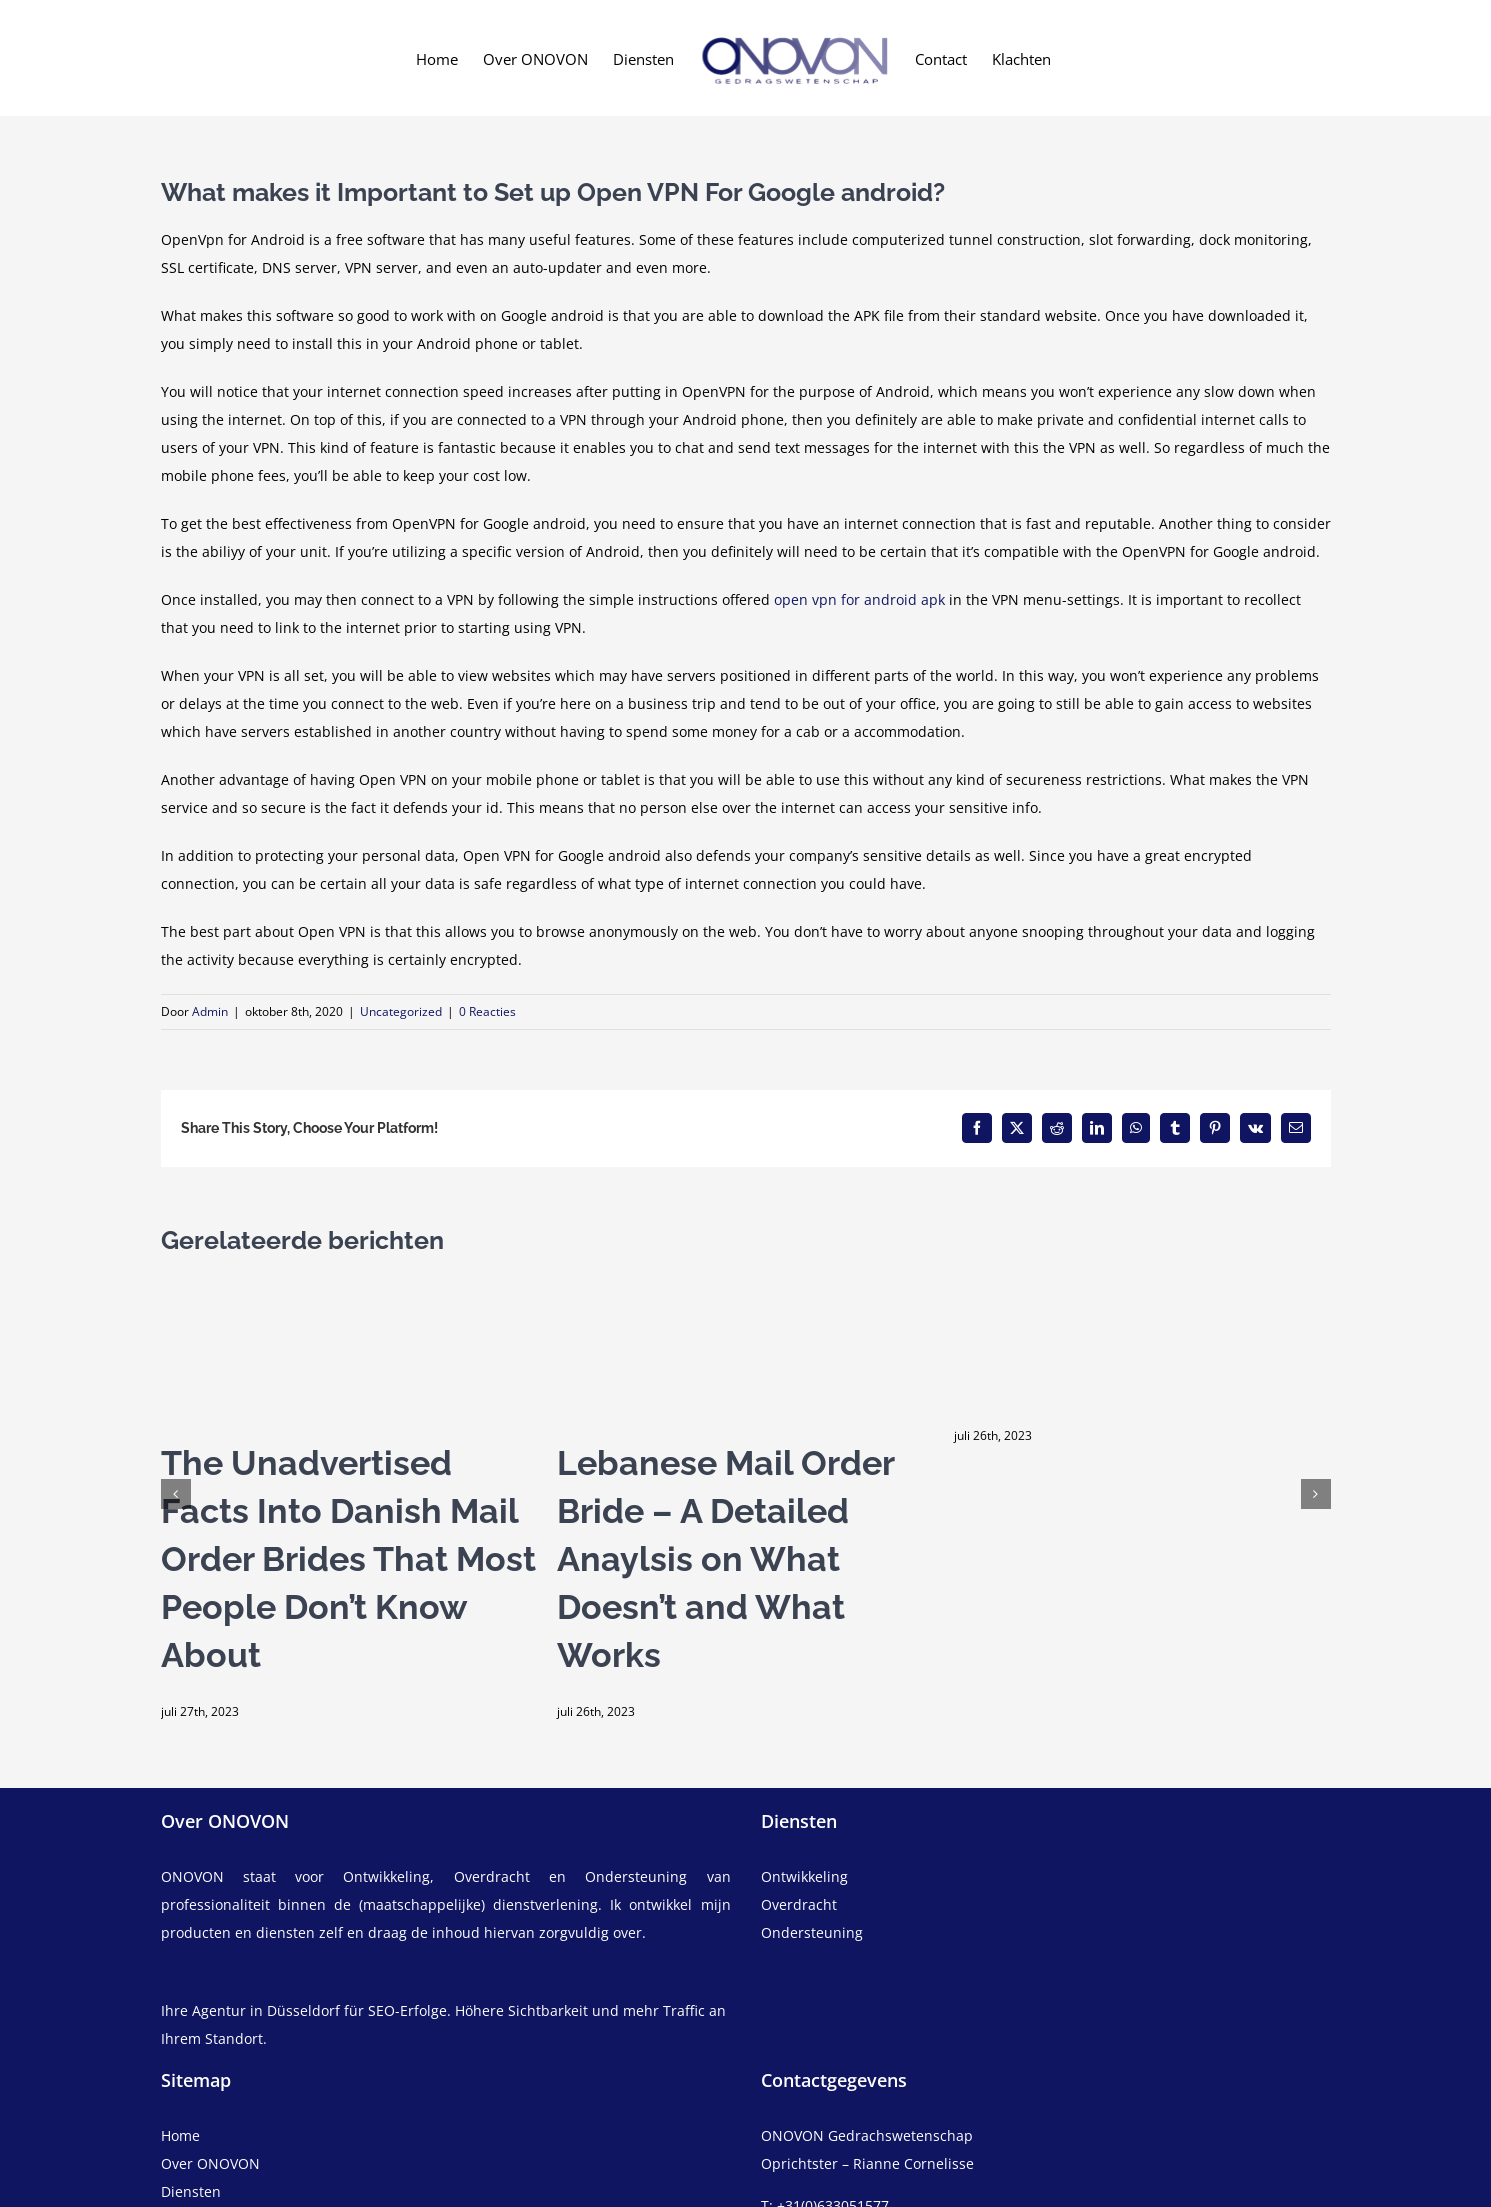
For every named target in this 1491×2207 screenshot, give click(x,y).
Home (180, 2135)
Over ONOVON (210, 2163)
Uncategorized (401, 1011)
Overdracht (799, 1904)
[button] (176, 1494)
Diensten (191, 2191)
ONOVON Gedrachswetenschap (867, 2135)
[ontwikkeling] (1046, 1877)
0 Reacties (487, 1011)
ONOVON (192, 1876)
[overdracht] (1046, 1919)
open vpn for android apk (859, 599)
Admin (210, 1011)
